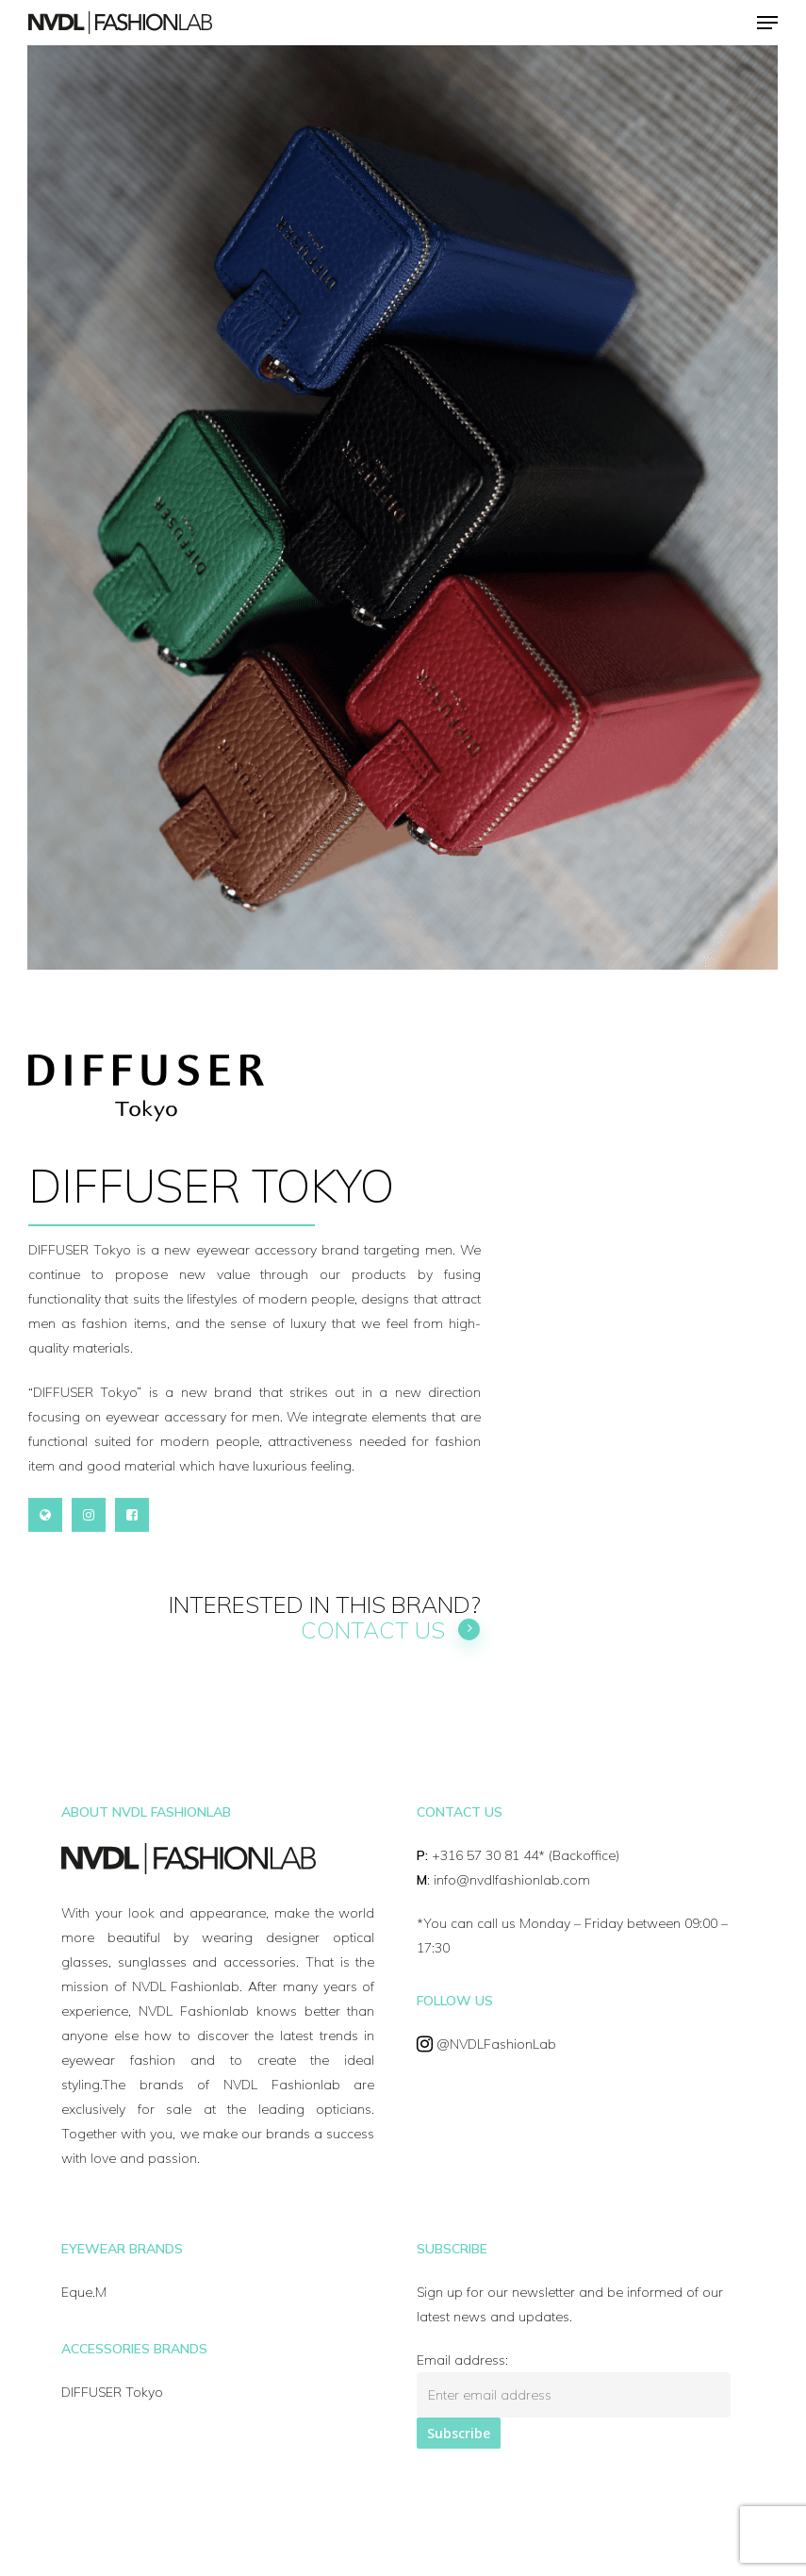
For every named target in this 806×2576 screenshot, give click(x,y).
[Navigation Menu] (767, 22)
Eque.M (84, 2292)
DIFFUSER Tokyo (112, 2392)
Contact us (391, 1630)
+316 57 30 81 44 (485, 1855)
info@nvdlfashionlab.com (512, 1879)
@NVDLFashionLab (496, 2044)
